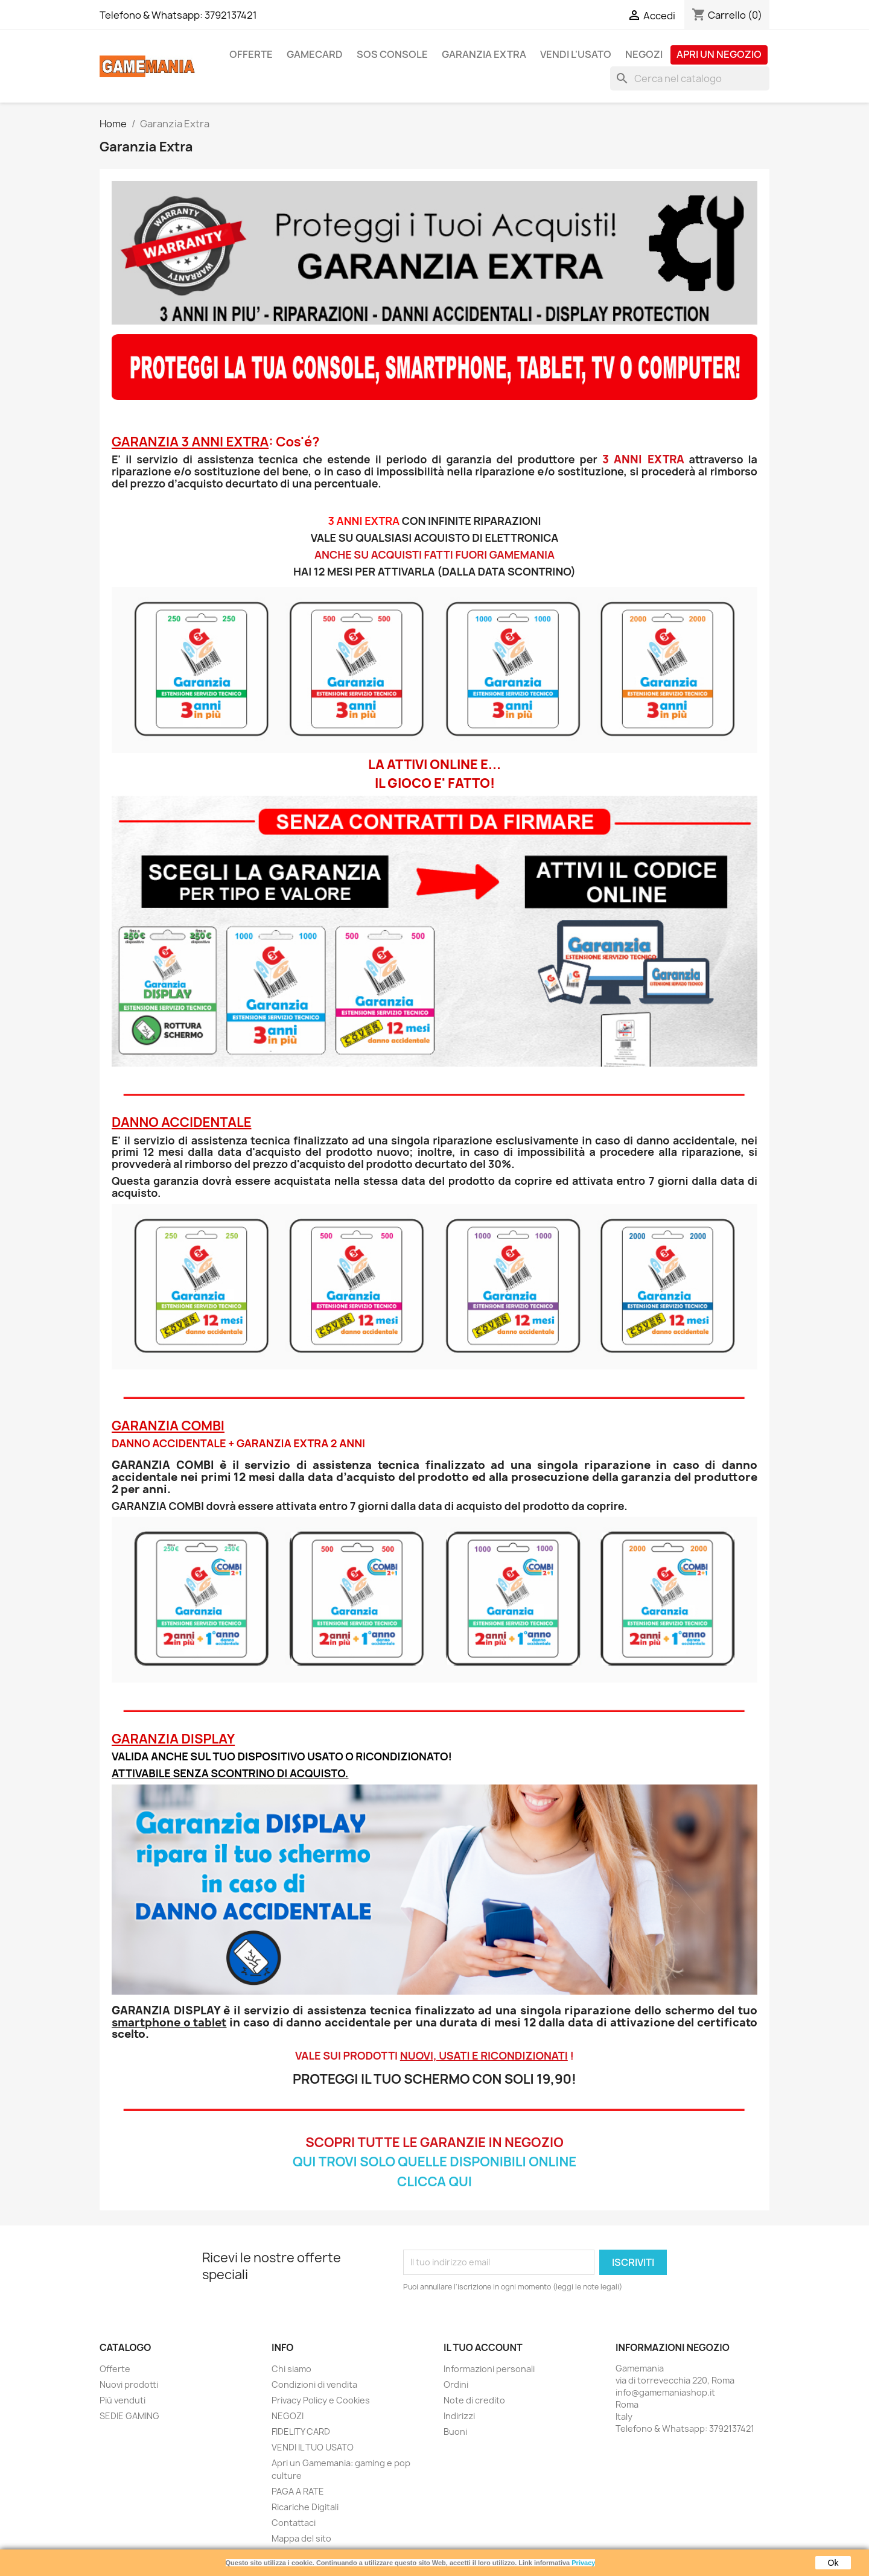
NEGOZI (644, 54)
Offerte (115, 2369)
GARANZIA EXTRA (484, 54)
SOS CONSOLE (392, 54)
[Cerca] (689, 78)
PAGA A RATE (298, 2491)
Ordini (456, 2384)
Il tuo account (483, 2347)
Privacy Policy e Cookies (321, 2400)
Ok (833, 2563)
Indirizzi (459, 2416)
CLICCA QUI (434, 2181)
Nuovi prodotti (129, 2384)
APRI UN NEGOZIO (719, 54)
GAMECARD (315, 54)
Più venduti (122, 2400)
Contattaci (294, 2522)
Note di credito (474, 2400)
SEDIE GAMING (129, 2416)
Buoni (455, 2431)
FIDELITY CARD (301, 2431)
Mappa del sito (301, 2538)
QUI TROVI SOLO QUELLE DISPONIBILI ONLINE (434, 2161)
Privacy (583, 2562)
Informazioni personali (489, 2369)
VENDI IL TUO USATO (313, 2447)
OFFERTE (251, 54)
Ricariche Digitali (305, 2507)
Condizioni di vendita (314, 2384)
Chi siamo (291, 2369)
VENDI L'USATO (575, 54)
